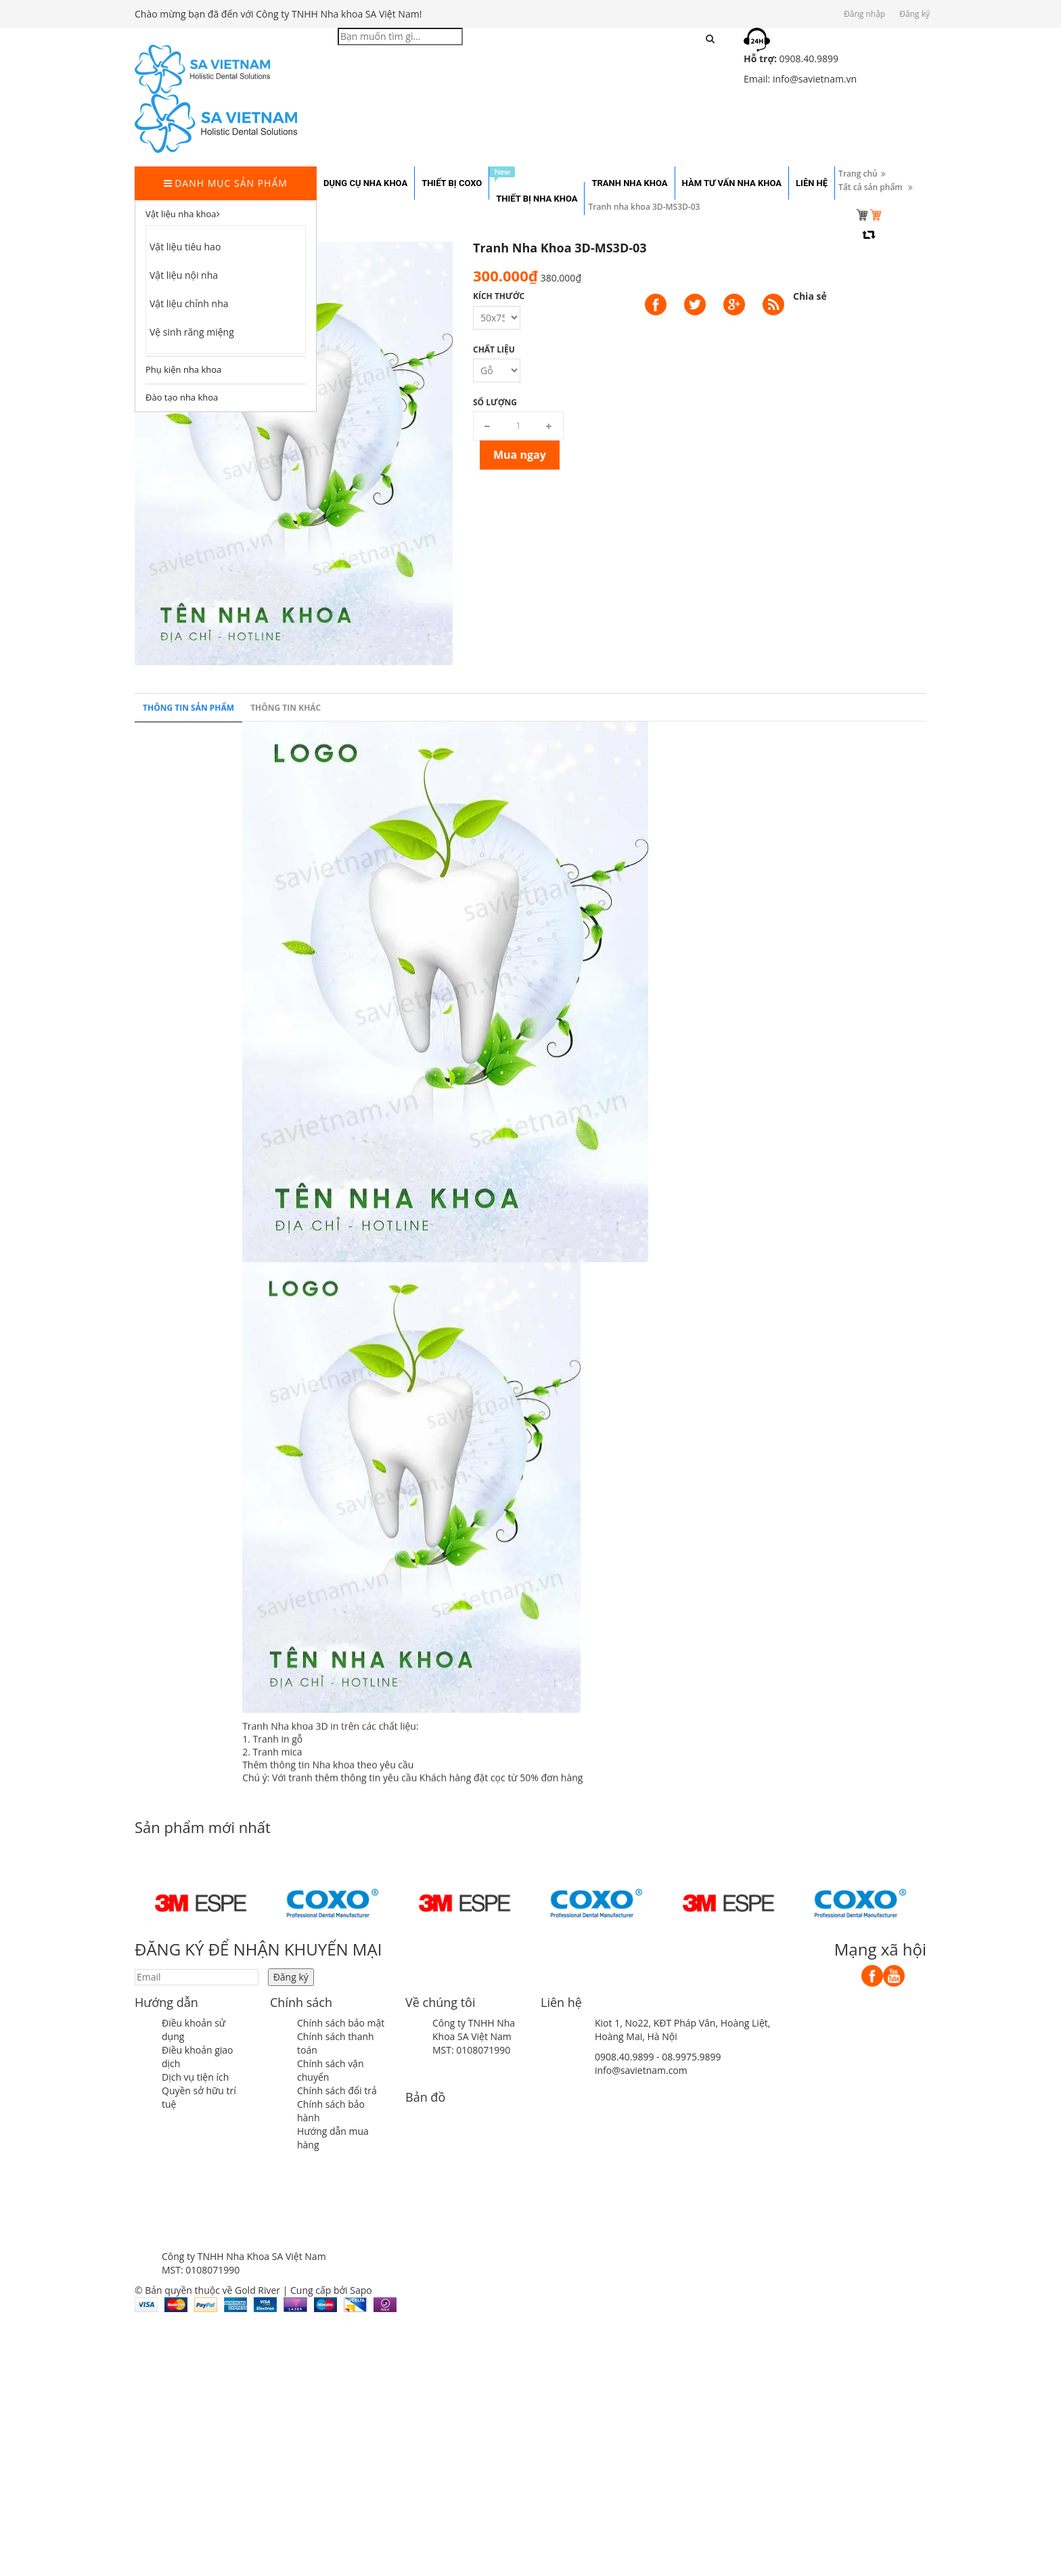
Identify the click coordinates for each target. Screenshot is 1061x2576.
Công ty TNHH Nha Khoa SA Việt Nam (473, 2029)
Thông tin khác (285, 1494)
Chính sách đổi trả (337, 2090)
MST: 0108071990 (471, 2049)
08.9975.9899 (691, 2056)
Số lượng (495, 402)
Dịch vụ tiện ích (195, 2077)
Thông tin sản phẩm (188, 1494)
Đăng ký (914, 14)
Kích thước (498, 296)
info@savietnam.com (641, 2070)
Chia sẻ (810, 296)
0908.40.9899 (624, 2056)
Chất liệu (494, 349)
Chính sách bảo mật (340, 2022)
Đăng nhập (864, 14)
